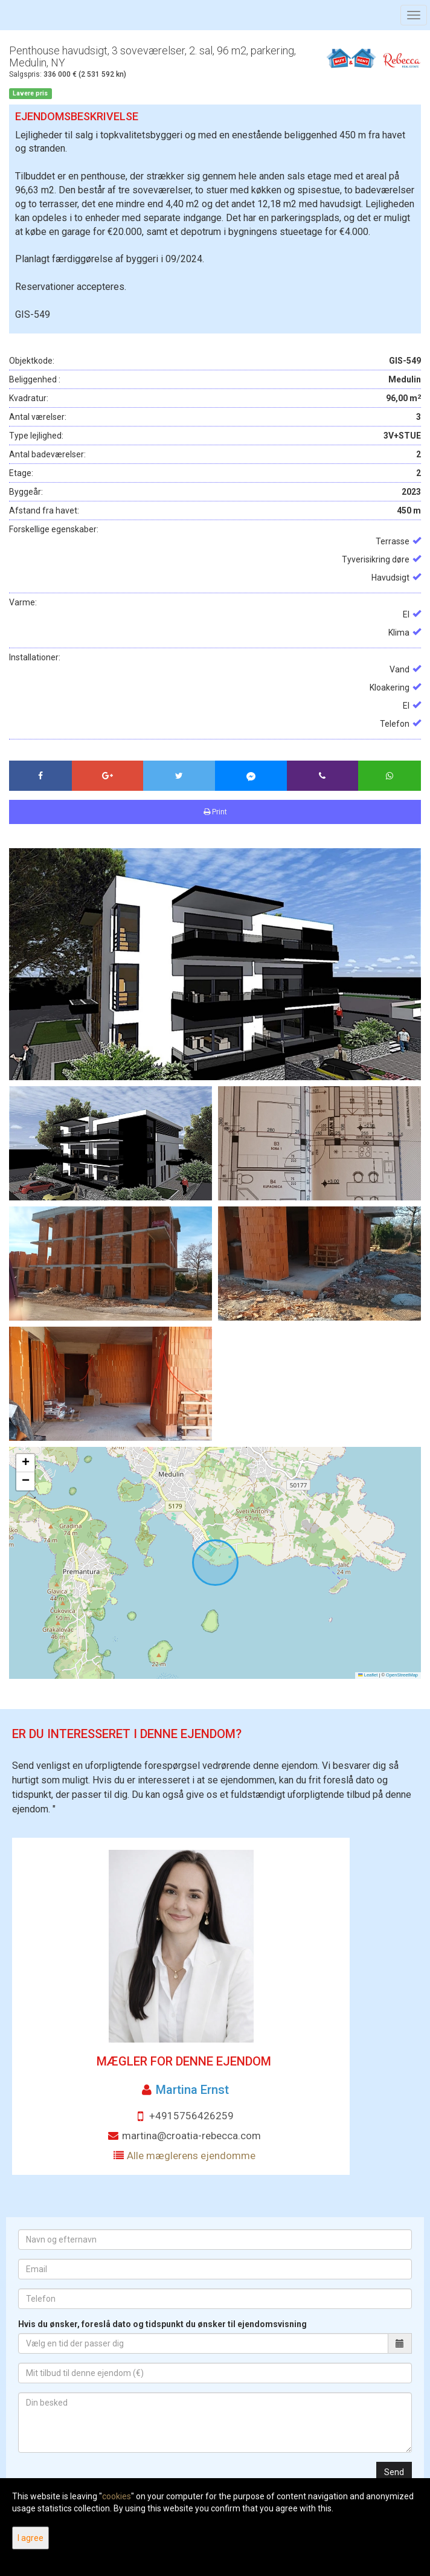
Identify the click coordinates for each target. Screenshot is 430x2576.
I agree (30, 2538)
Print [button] (215, 812)
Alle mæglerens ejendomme (191, 2155)
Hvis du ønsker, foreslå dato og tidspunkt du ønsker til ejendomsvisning (162, 2324)
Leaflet (367, 1675)
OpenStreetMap (402, 1675)
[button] (25, 1463)
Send (394, 2472)
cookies (116, 2496)
